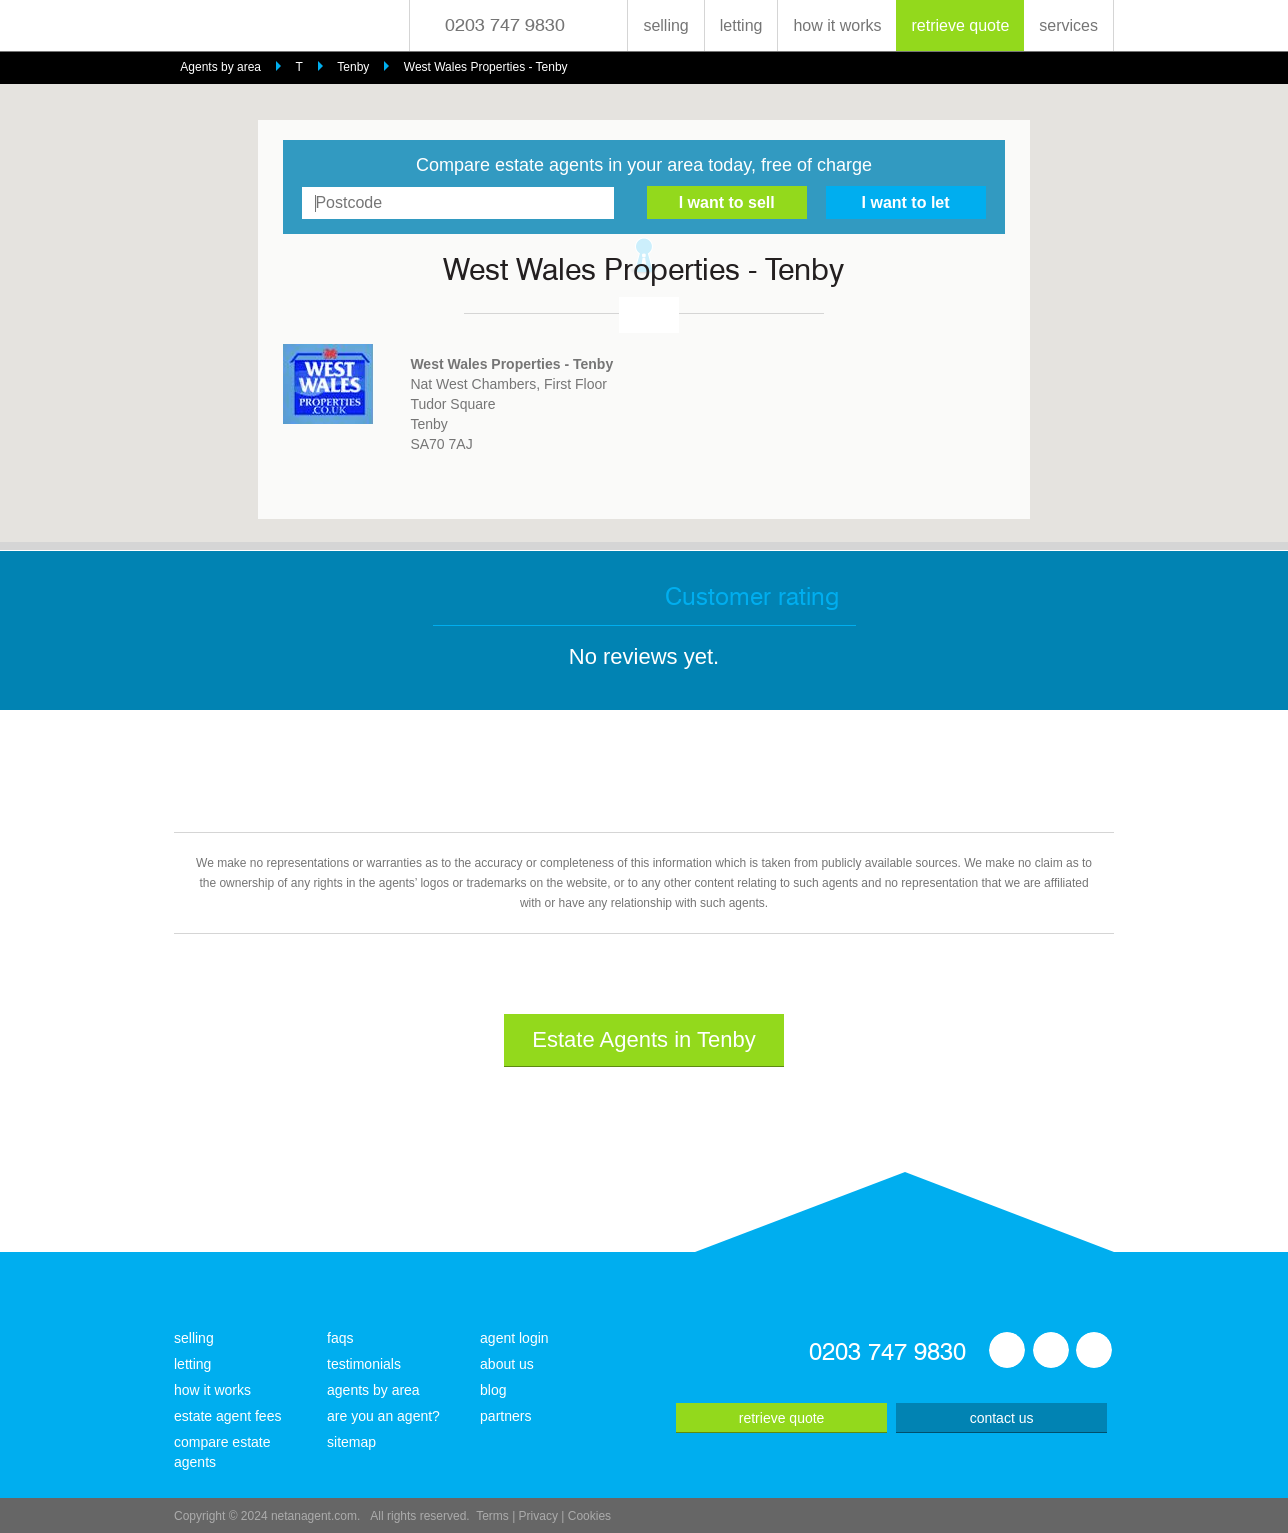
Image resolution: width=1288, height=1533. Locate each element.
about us (507, 1364)
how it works (837, 25)
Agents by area (220, 67)
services (1068, 25)
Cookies (589, 1516)
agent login (514, 1338)
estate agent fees (227, 1416)
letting (741, 25)
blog (493, 1390)
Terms (492, 1516)
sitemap (351, 1442)
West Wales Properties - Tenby (486, 67)
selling (665, 25)
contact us (1002, 1418)
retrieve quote (960, 25)
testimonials (364, 1364)
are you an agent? (383, 1416)
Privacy (538, 1516)
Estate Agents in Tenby (643, 1039)
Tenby (353, 67)
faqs (340, 1338)
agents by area (373, 1390)
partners (505, 1416)
